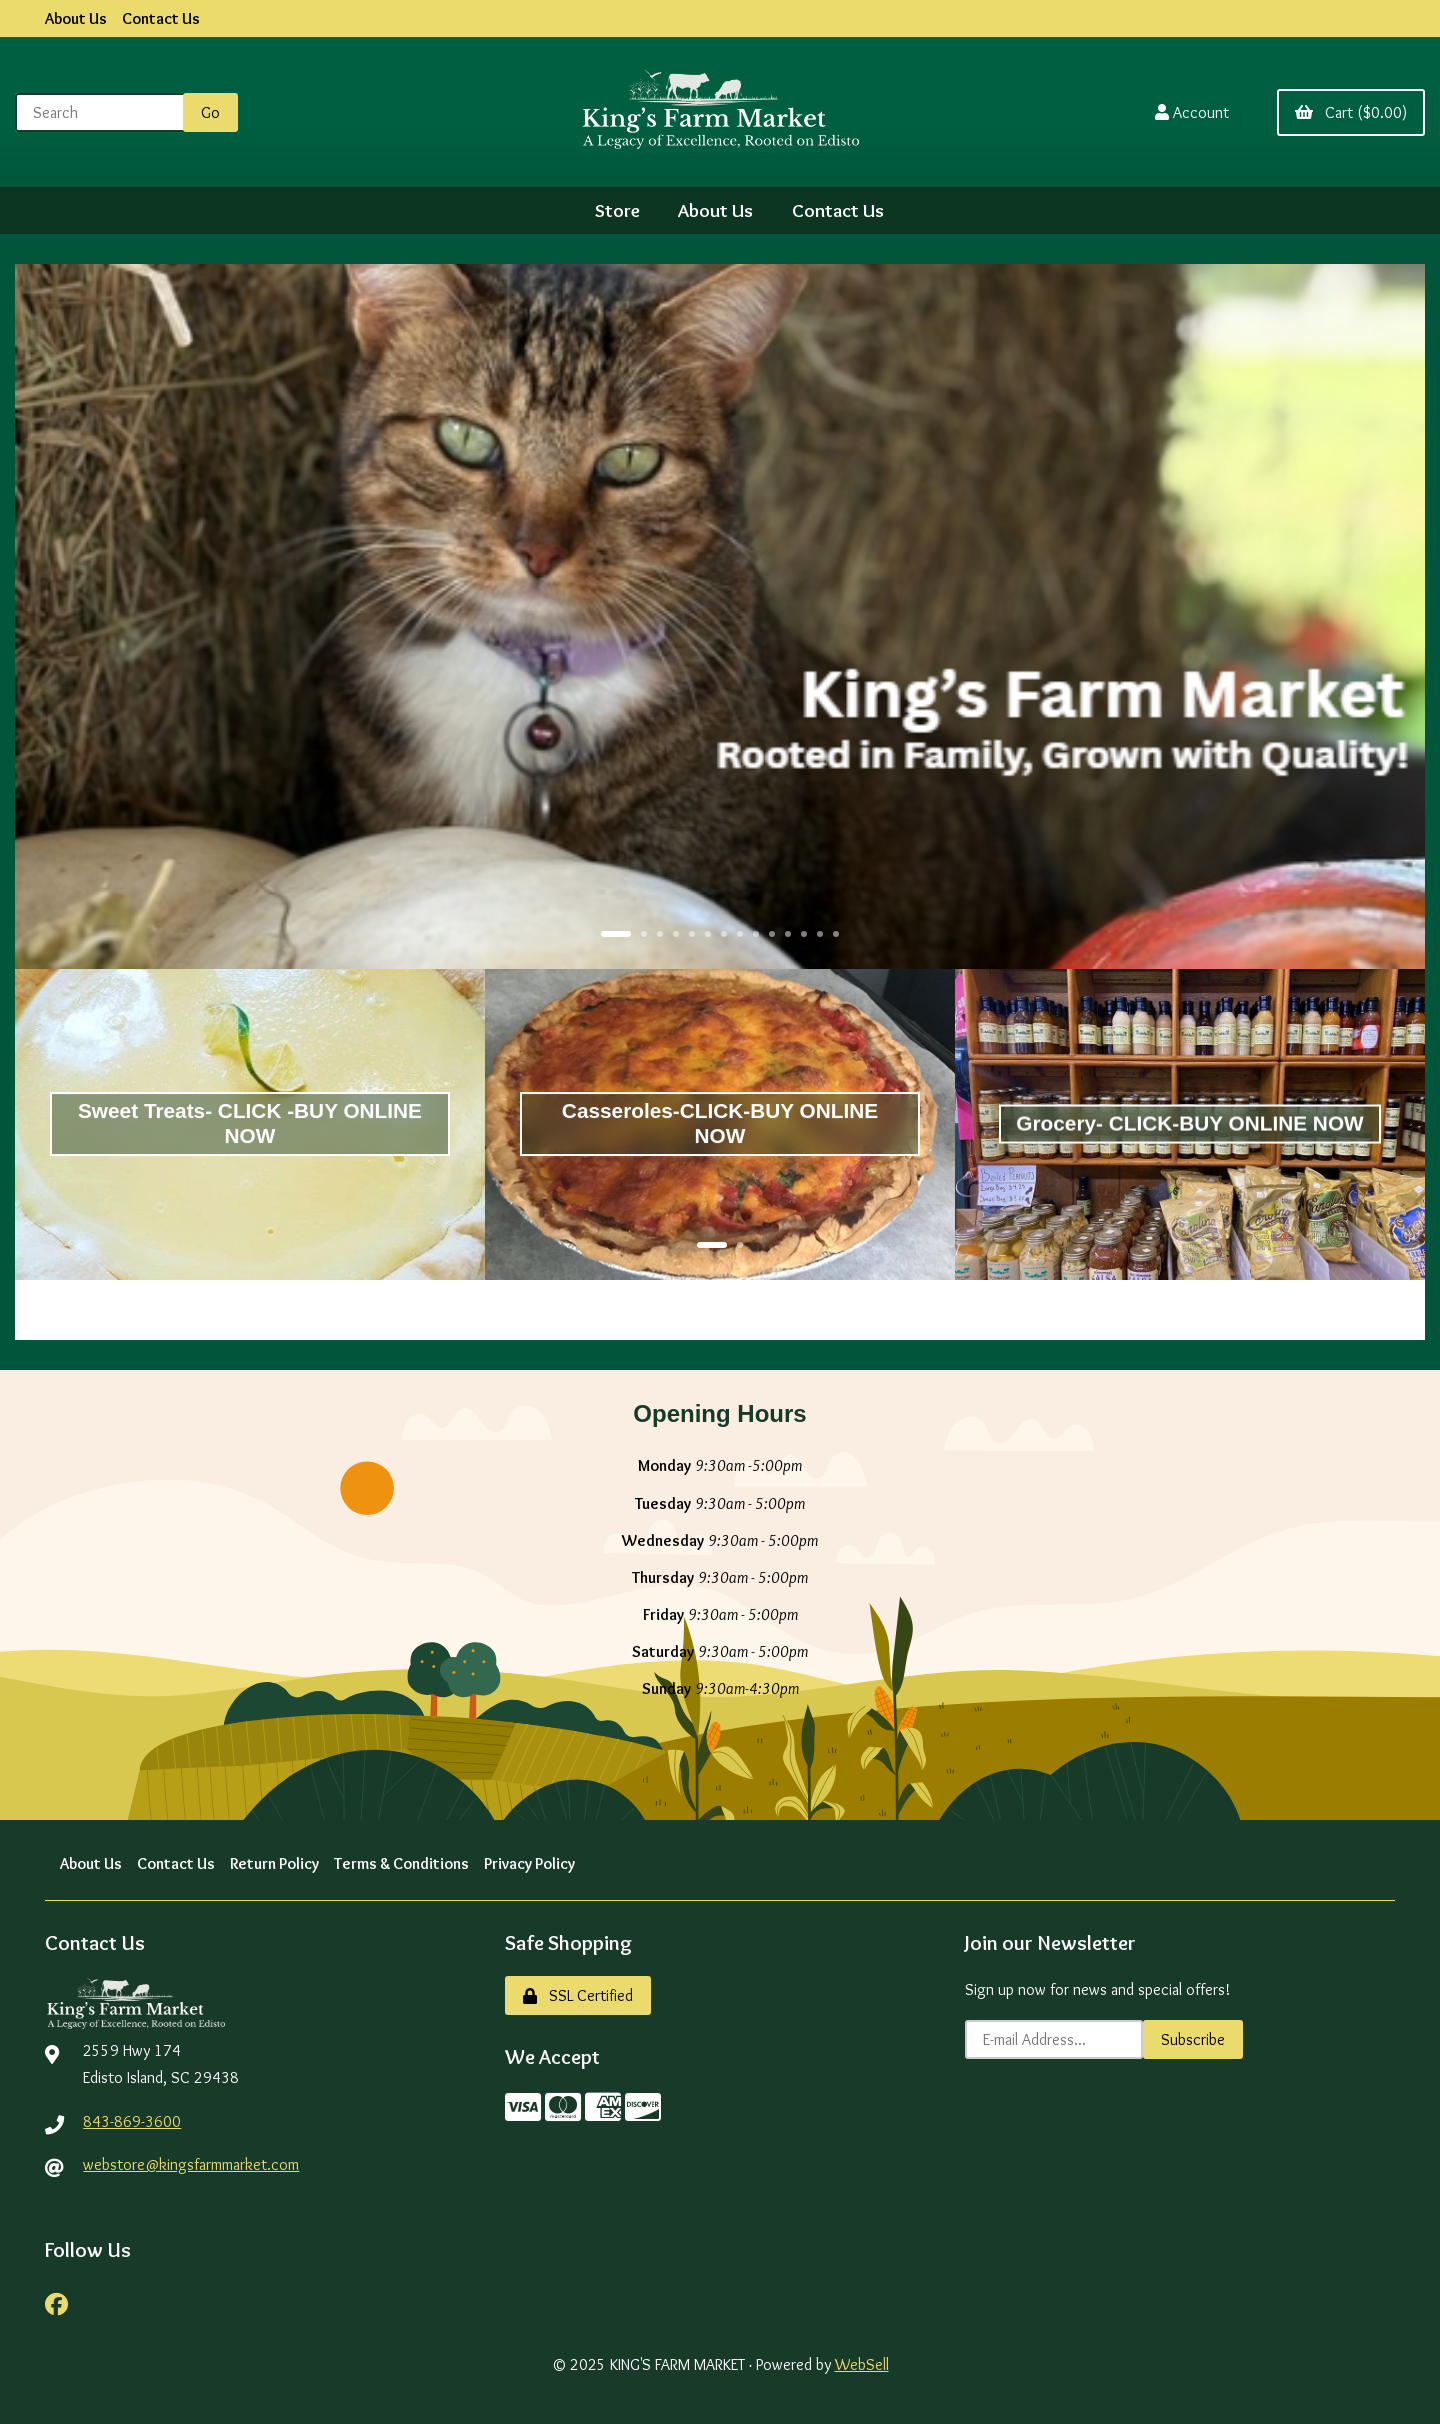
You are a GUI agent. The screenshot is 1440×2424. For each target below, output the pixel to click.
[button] (616, 934)
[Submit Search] (210, 112)
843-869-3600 (132, 2121)
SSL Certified (578, 1995)
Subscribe (1193, 2039)
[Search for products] (103, 112)
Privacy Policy (529, 1863)
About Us (76, 18)
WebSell (862, 2364)
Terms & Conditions (401, 1863)
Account (1192, 112)
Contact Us (161, 18)
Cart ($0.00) (1351, 112)
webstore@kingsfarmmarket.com (191, 2164)
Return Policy (274, 1863)
